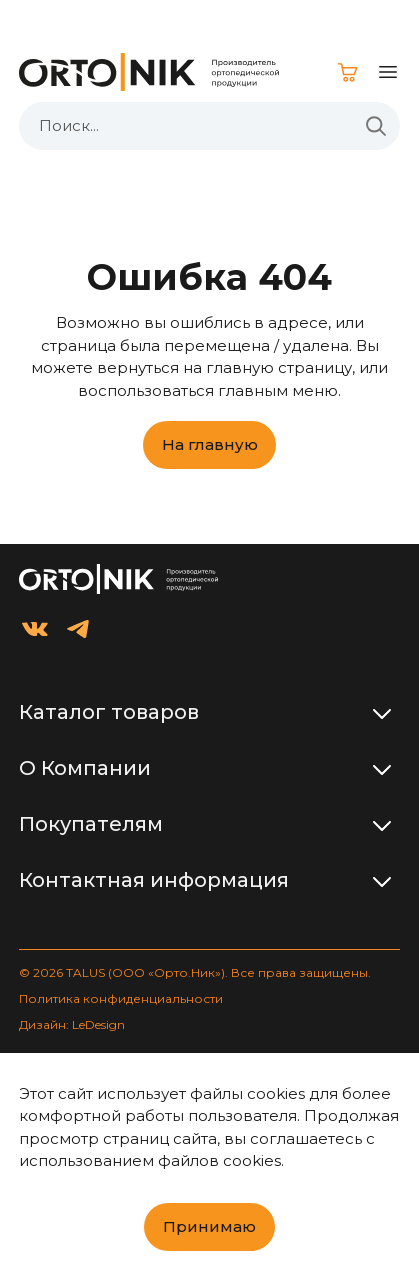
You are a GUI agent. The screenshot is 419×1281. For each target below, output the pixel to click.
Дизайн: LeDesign (72, 1024)
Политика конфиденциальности (121, 998)
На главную (210, 444)
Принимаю (209, 1226)
